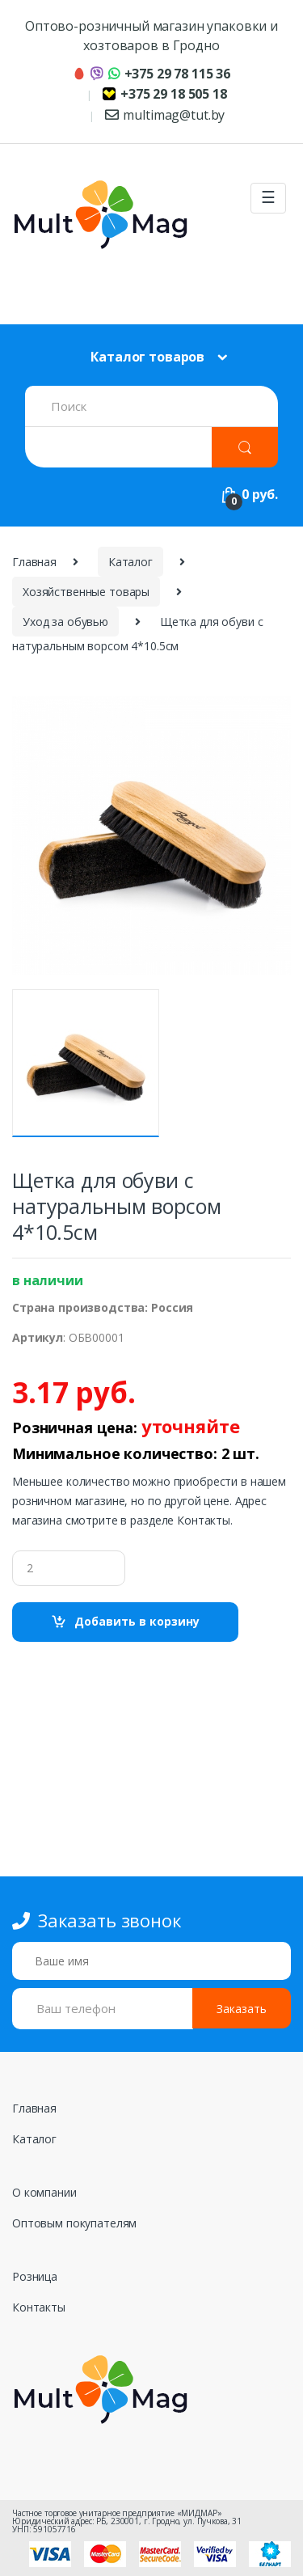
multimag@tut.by (165, 115)
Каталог (130, 561)
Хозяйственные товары (86, 591)
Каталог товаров (147, 357)
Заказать (242, 2008)
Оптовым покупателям (74, 2223)
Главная (34, 561)
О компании (44, 2192)
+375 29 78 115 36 (151, 73)
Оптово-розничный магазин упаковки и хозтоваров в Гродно (151, 35)
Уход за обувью (65, 621)
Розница (34, 2276)
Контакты (38, 2307)
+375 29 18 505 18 (165, 94)
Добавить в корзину (137, 1621)
